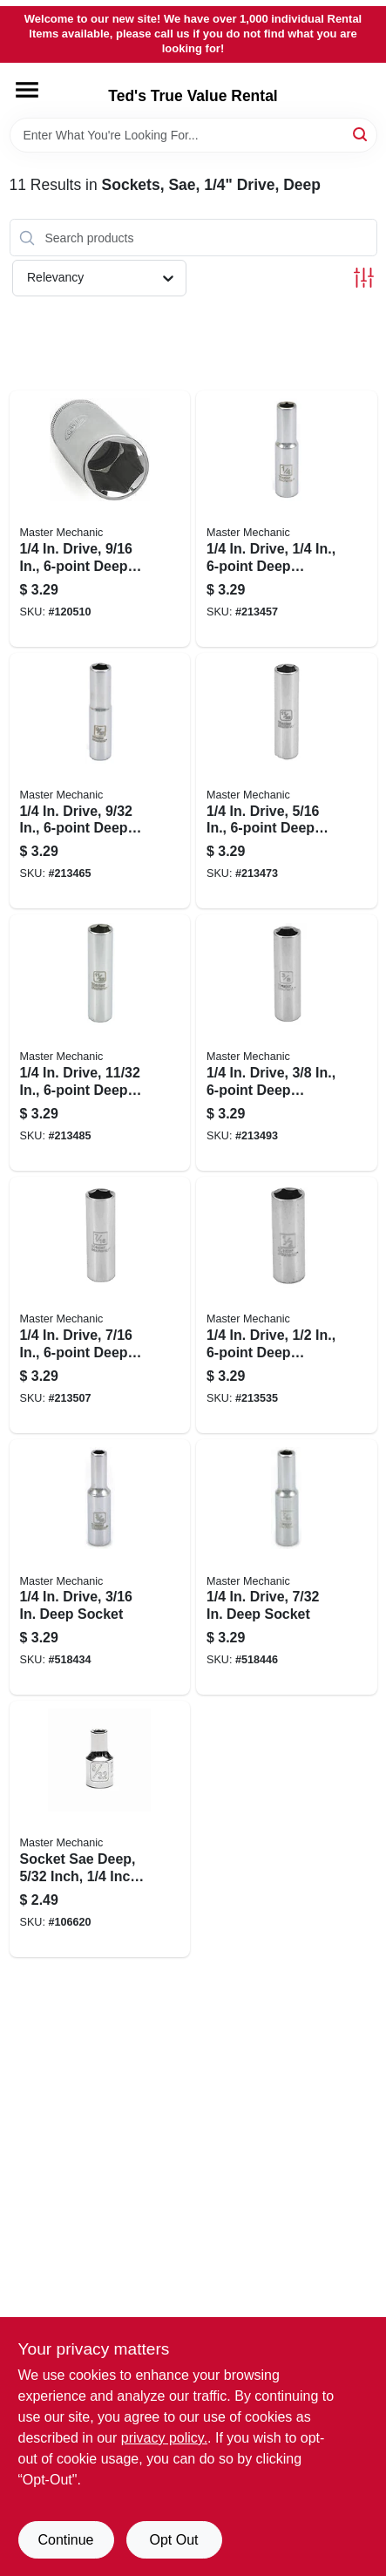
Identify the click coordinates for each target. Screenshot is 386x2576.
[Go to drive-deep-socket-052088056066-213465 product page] (100, 781)
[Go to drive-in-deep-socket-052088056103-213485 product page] (100, 1042)
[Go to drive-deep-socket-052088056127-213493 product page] (286, 1042)
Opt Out (173, 2539)
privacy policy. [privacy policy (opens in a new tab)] (164, 2437)
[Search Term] (193, 135)
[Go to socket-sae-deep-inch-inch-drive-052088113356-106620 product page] (100, 1829)
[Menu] (27, 89)
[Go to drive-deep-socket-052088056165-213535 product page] (286, 1305)
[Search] (361, 133)
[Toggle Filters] (364, 278)
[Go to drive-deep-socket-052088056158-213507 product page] (100, 1305)
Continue (65, 2539)
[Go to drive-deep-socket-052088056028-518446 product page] (286, 1567)
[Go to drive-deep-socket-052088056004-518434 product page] (100, 1567)
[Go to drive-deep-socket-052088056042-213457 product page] (286, 519)
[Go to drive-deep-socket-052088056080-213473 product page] (286, 781)
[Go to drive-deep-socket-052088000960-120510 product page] (100, 519)
